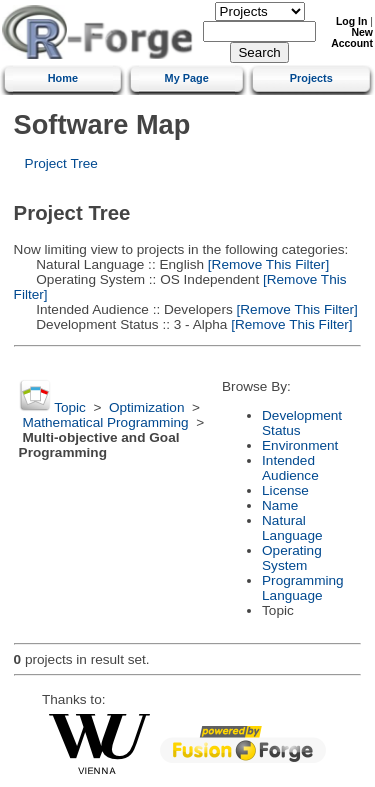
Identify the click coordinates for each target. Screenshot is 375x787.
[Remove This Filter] (266, 264)
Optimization (147, 407)
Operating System (292, 558)
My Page (187, 78)
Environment (300, 445)
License (285, 490)
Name (280, 505)
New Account (352, 38)
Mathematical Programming (105, 422)
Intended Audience (290, 468)
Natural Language (292, 528)
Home (63, 78)
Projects (311, 78)
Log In (351, 21)
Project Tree (61, 163)
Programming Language (303, 588)
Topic (70, 407)
